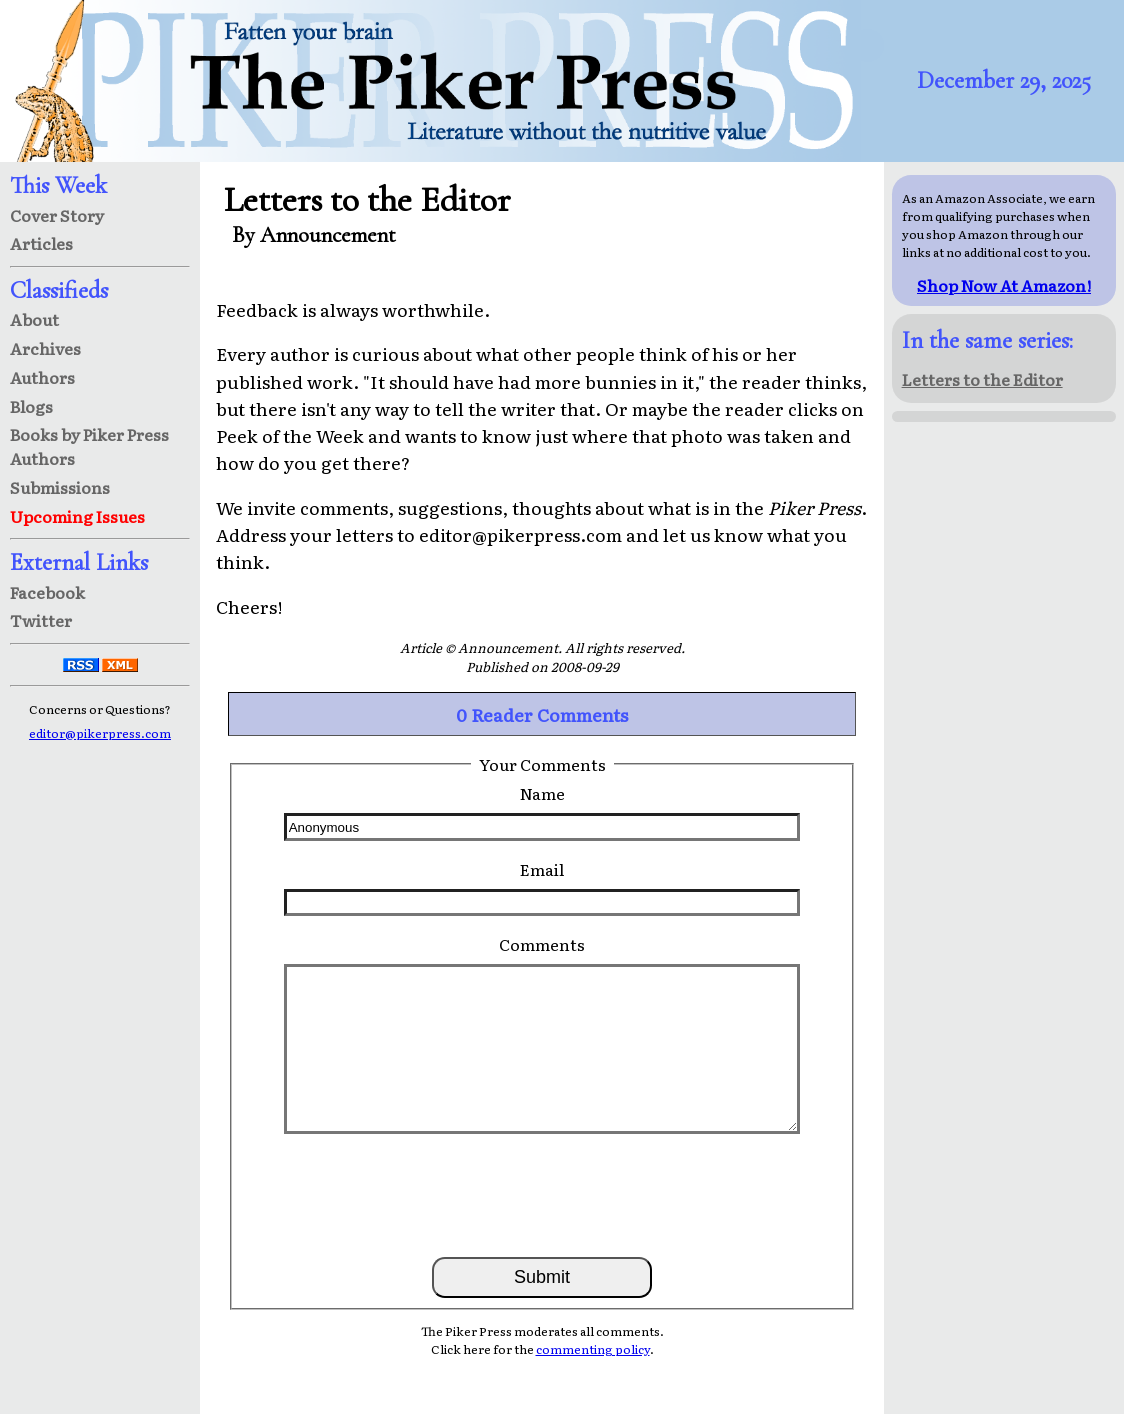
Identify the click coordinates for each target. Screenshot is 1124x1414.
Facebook (47, 592)
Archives (45, 348)
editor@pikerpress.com (100, 733)
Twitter (41, 620)
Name (542, 793)
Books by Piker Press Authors (89, 446)
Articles (41, 243)
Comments (542, 944)
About (34, 319)
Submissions (60, 487)
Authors (42, 377)
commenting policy (593, 1349)
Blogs (31, 406)
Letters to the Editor (982, 379)
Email (542, 869)
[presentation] (542, 1194)
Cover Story (57, 215)
